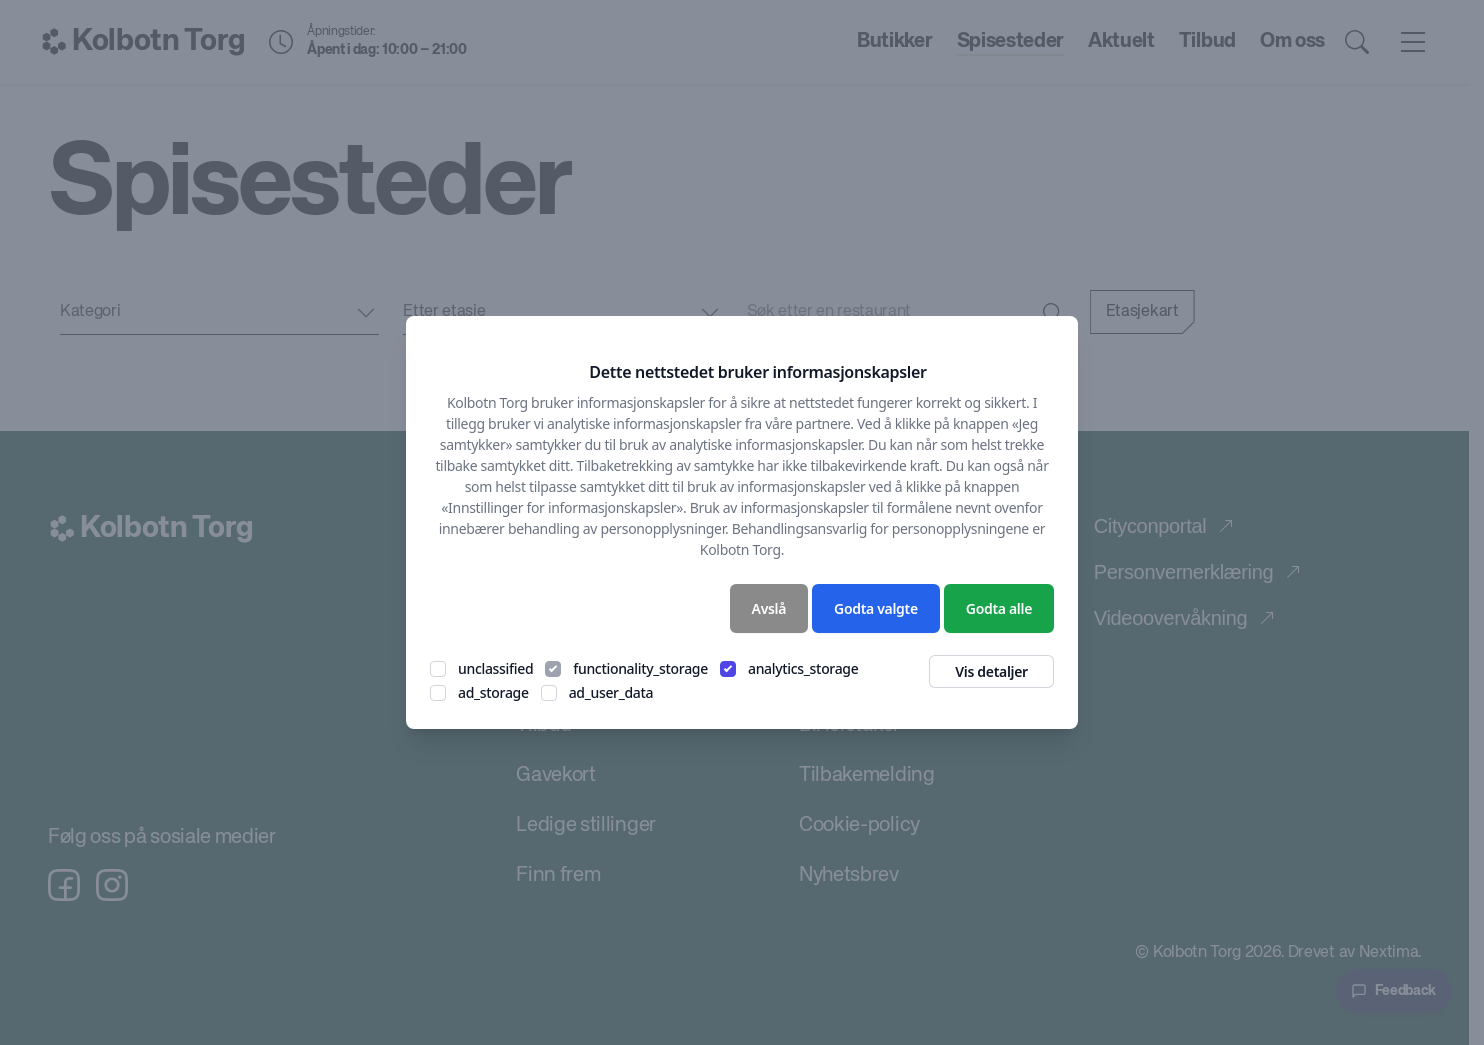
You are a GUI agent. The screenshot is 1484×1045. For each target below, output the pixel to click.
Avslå (769, 608)
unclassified (495, 668)
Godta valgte (876, 608)
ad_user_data (611, 692)
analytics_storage (803, 668)
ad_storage (493, 692)
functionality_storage (640, 668)
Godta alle (999, 608)
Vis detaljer (991, 671)
